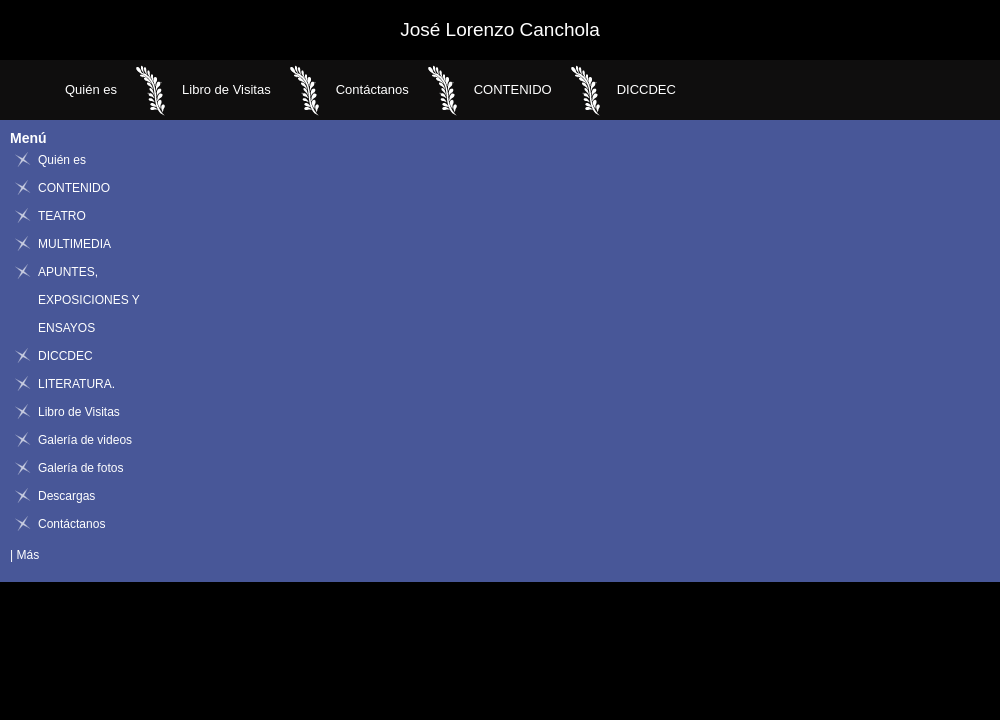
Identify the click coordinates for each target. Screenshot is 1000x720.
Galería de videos (85, 440)
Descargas (66, 496)
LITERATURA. (76, 384)
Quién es (91, 89)
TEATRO (62, 216)
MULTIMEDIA (74, 244)
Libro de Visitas (226, 89)
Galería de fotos (80, 468)
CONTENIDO (513, 89)
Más (27, 555)
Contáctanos (372, 89)
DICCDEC (646, 89)
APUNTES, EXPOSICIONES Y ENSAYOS (89, 300)
